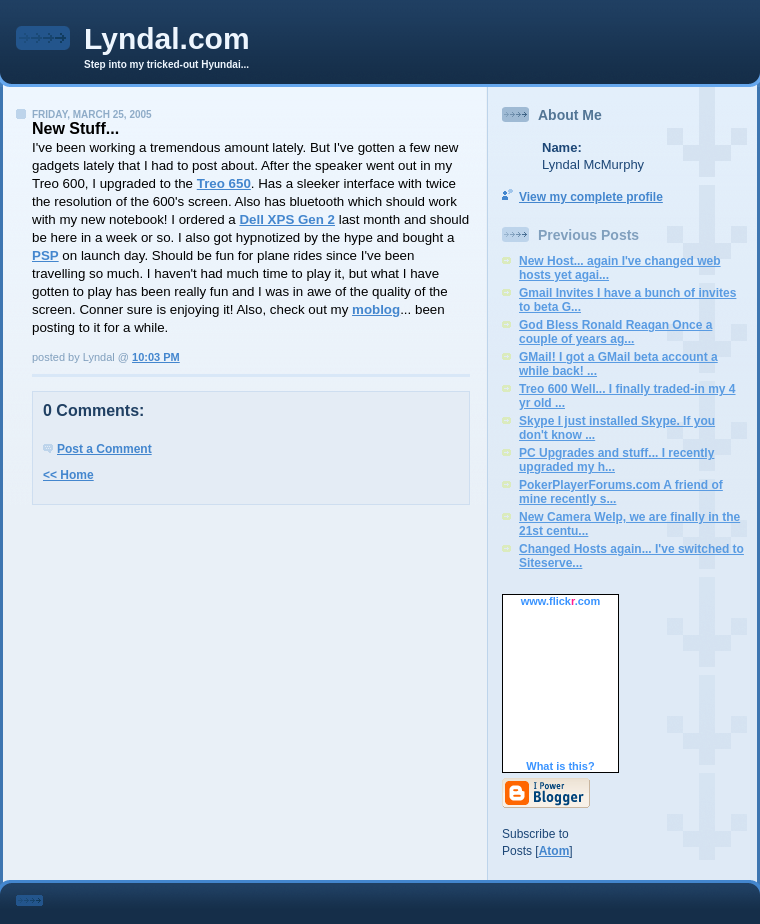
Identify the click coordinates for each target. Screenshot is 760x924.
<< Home (68, 475)
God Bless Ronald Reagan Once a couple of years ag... (615, 332)
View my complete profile (591, 197)
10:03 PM (156, 357)
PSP (45, 255)
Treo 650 (224, 183)
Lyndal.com (167, 38)
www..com (561, 601)
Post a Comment (104, 449)
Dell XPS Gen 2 (287, 219)
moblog (376, 309)
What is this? (560, 766)
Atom (554, 851)
